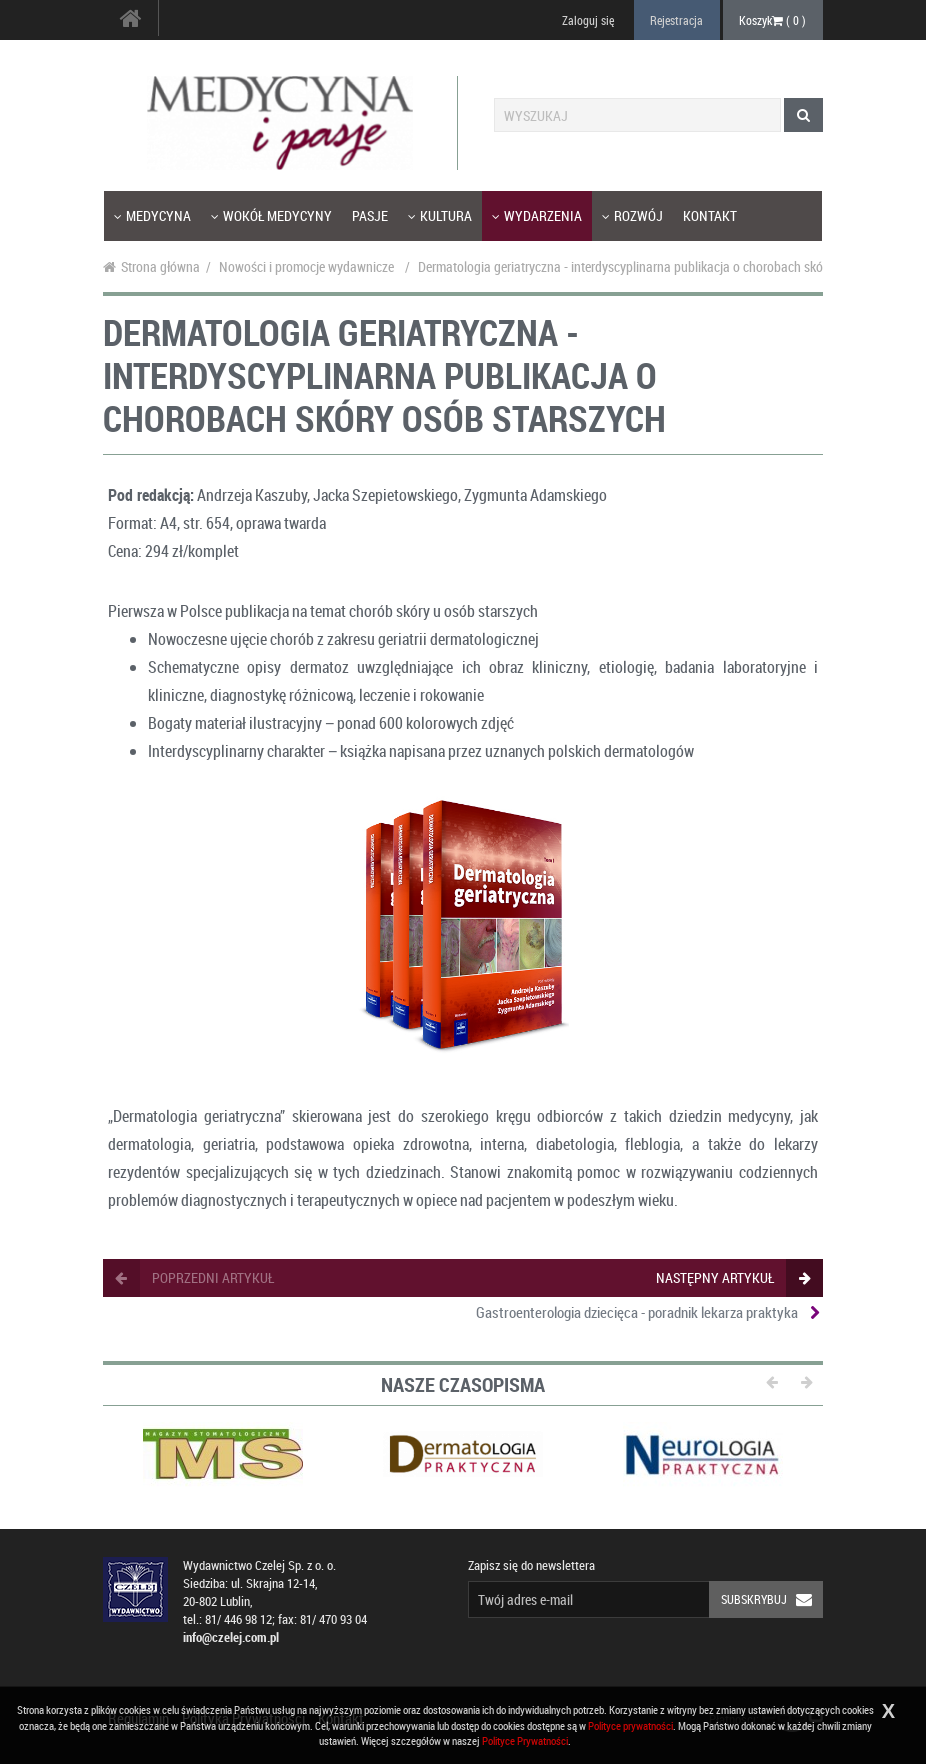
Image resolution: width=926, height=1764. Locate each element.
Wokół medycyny (271, 215)
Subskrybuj (772, 1599)
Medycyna (152, 215)
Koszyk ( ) (772, 20)
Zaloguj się (588, 20)
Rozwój (632, 215)
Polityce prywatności (630, 1725)
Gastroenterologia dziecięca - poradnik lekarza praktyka (637, 1312)
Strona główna (151, 266)
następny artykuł (732, 1277)
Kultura (440, 215)
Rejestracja (676, 20)
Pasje (370, 215)
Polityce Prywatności (525, 1740)
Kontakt (710, 215)
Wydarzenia (537, 215)
